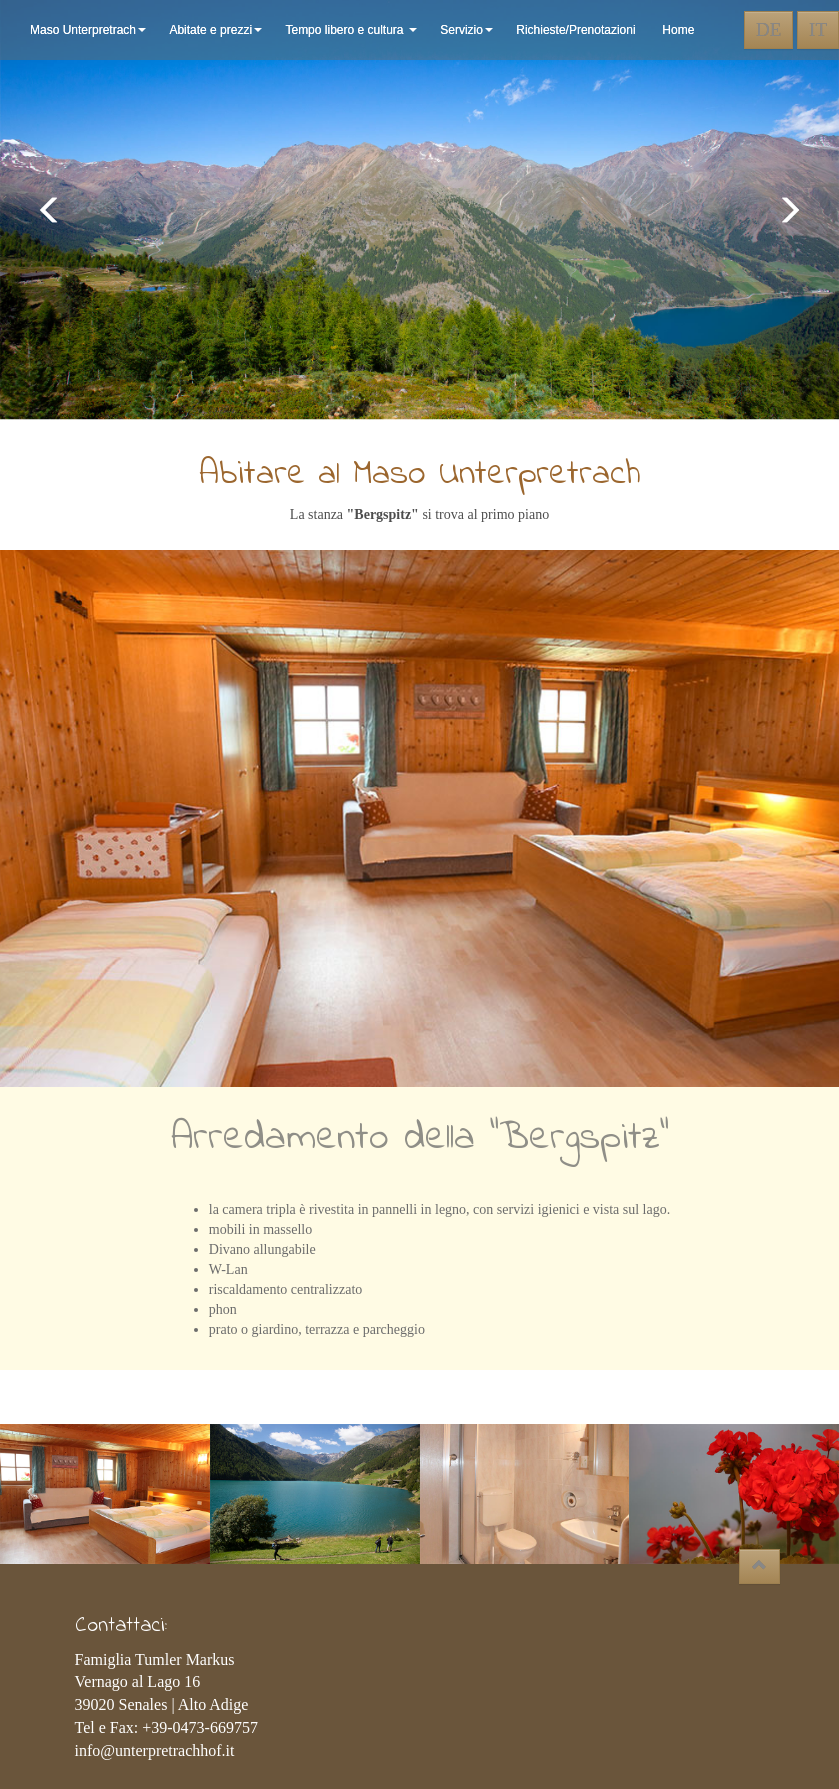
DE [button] (768, 29)
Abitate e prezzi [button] (217, 30)
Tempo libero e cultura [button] (352, 30)
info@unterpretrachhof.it (155, 1750)
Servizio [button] (468, 30)
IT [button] (818, 29)
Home (678, 30)
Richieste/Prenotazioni (579, 30)
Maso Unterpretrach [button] (89, 30)
